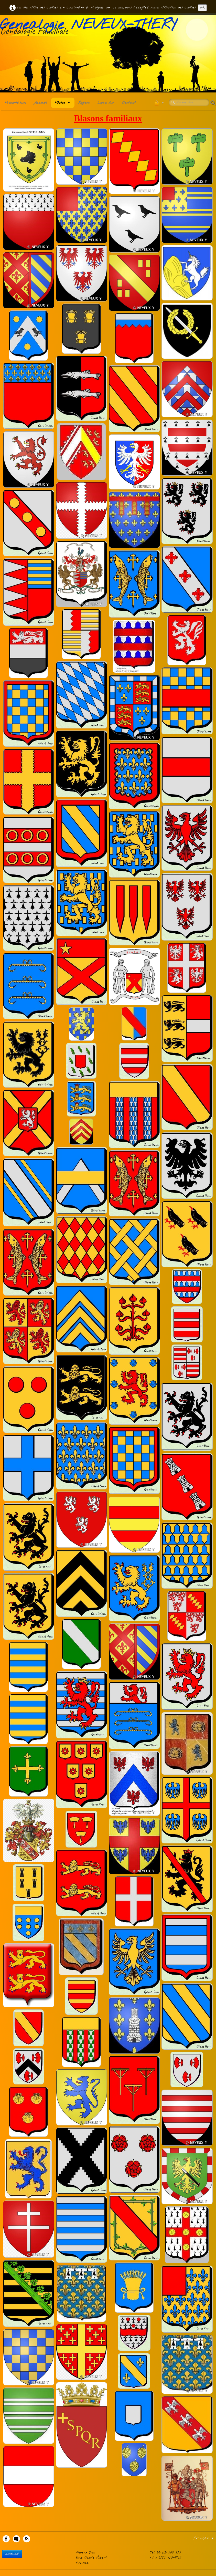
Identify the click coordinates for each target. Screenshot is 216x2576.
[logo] (90, 28)
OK (202, 7)
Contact (129, 102)
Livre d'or (106, 102)
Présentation (15, 102)
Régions (84, 102)
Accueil (40, 102)
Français (203, 2538)
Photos (63, 102)
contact (12, 2553)
